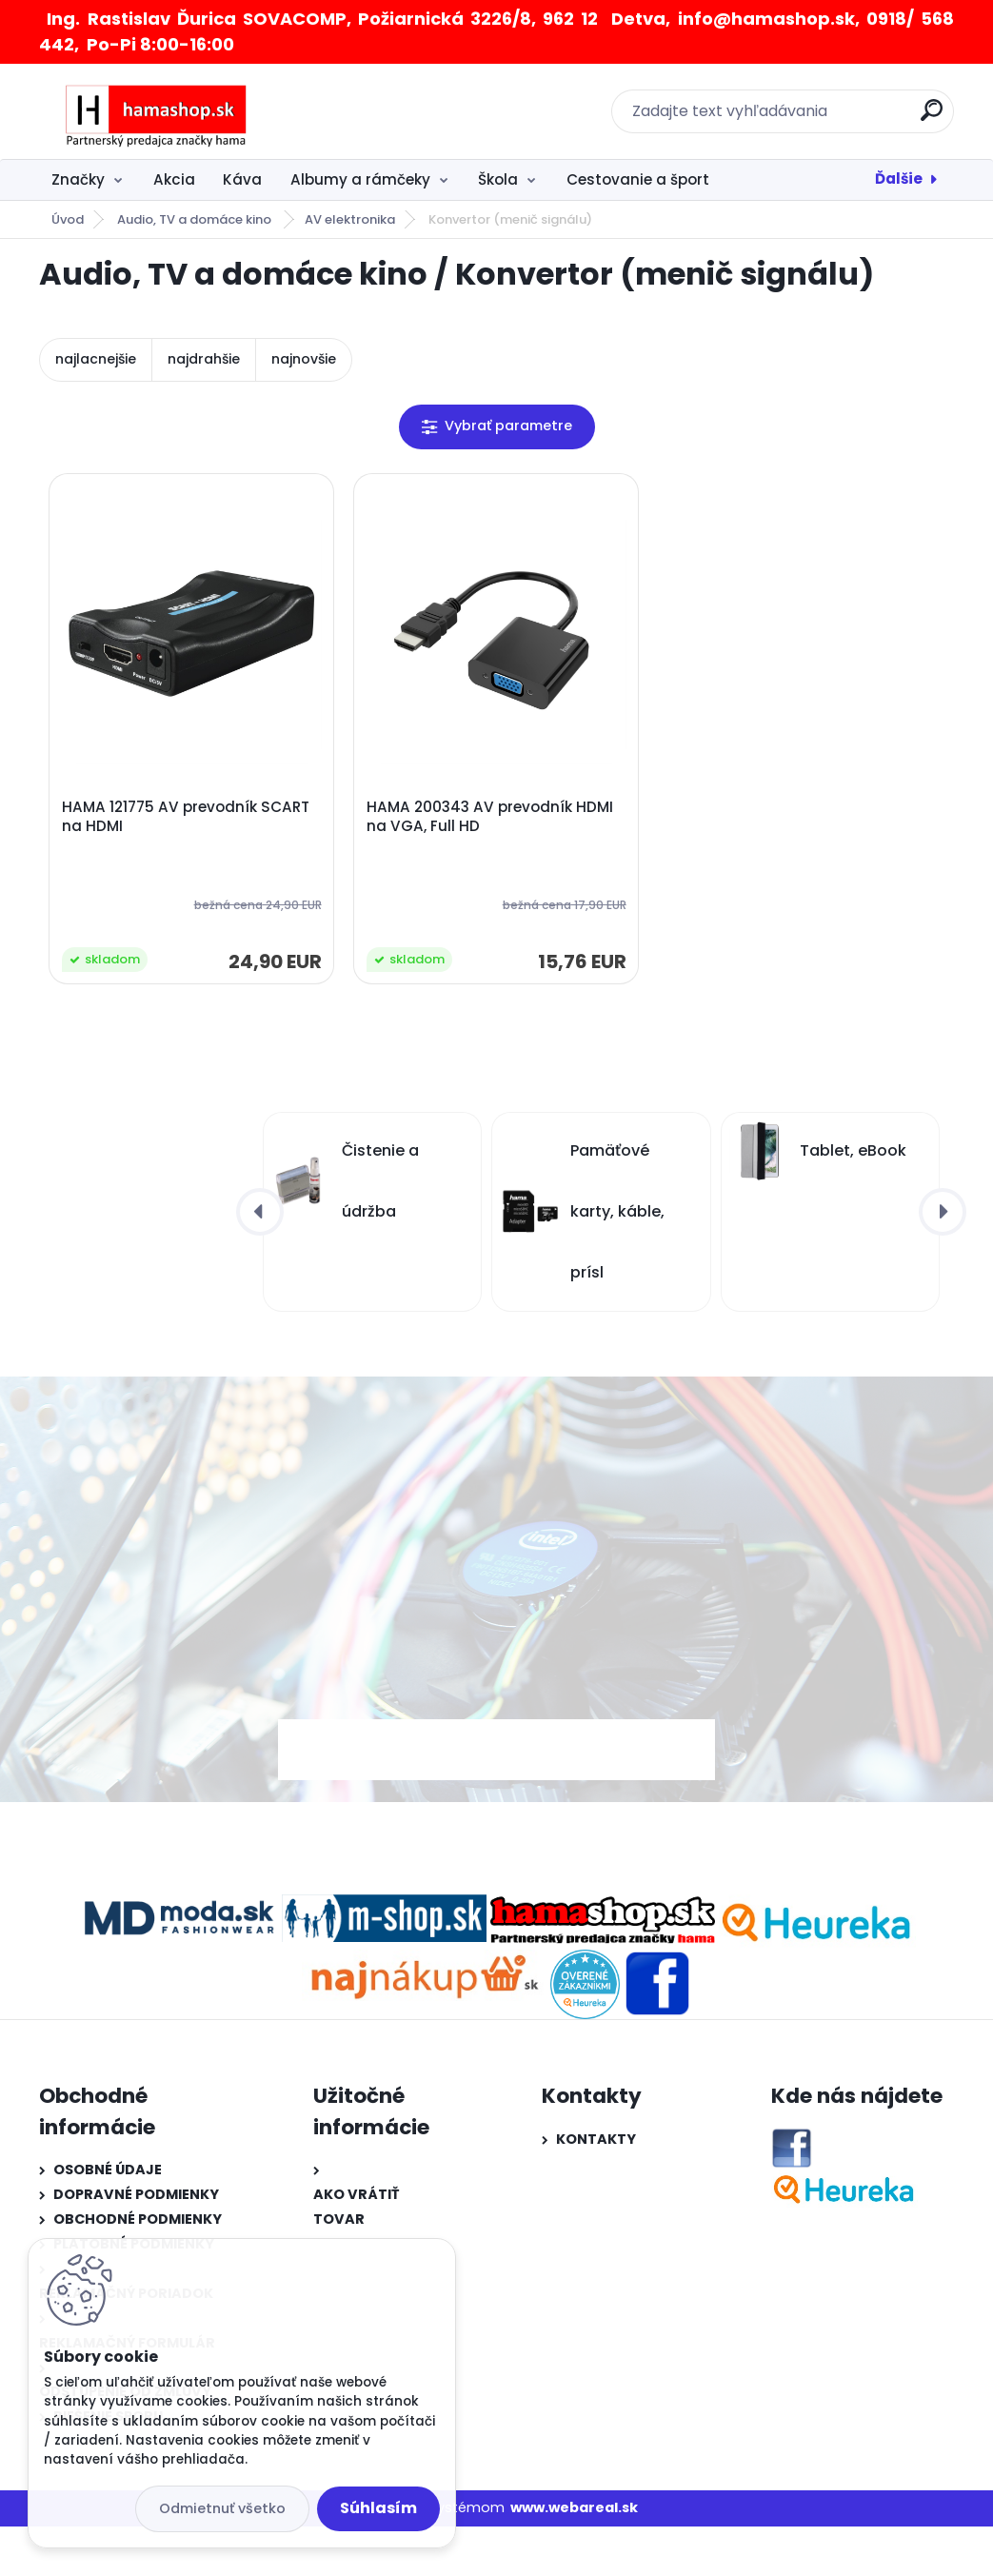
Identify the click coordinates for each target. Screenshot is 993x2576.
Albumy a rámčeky (360, 179)
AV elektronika (350, 219)
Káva (242, 179)
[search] (932, 117)
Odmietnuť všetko (222, 2508)
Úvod (67, 219)
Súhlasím (378, 2508)
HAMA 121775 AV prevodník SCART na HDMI (185, 817)
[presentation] (260, 1212)
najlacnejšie (95, 358)
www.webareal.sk (574, 2507)
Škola (498, 179)
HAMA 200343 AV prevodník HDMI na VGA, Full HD (490, 817)
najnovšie (303, 358)
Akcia (174, 179)
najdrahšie (204, 358)
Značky (78, 179)
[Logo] (155, 111)
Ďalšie (899, 178)
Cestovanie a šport (637, 179)
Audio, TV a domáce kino (195, 219)
